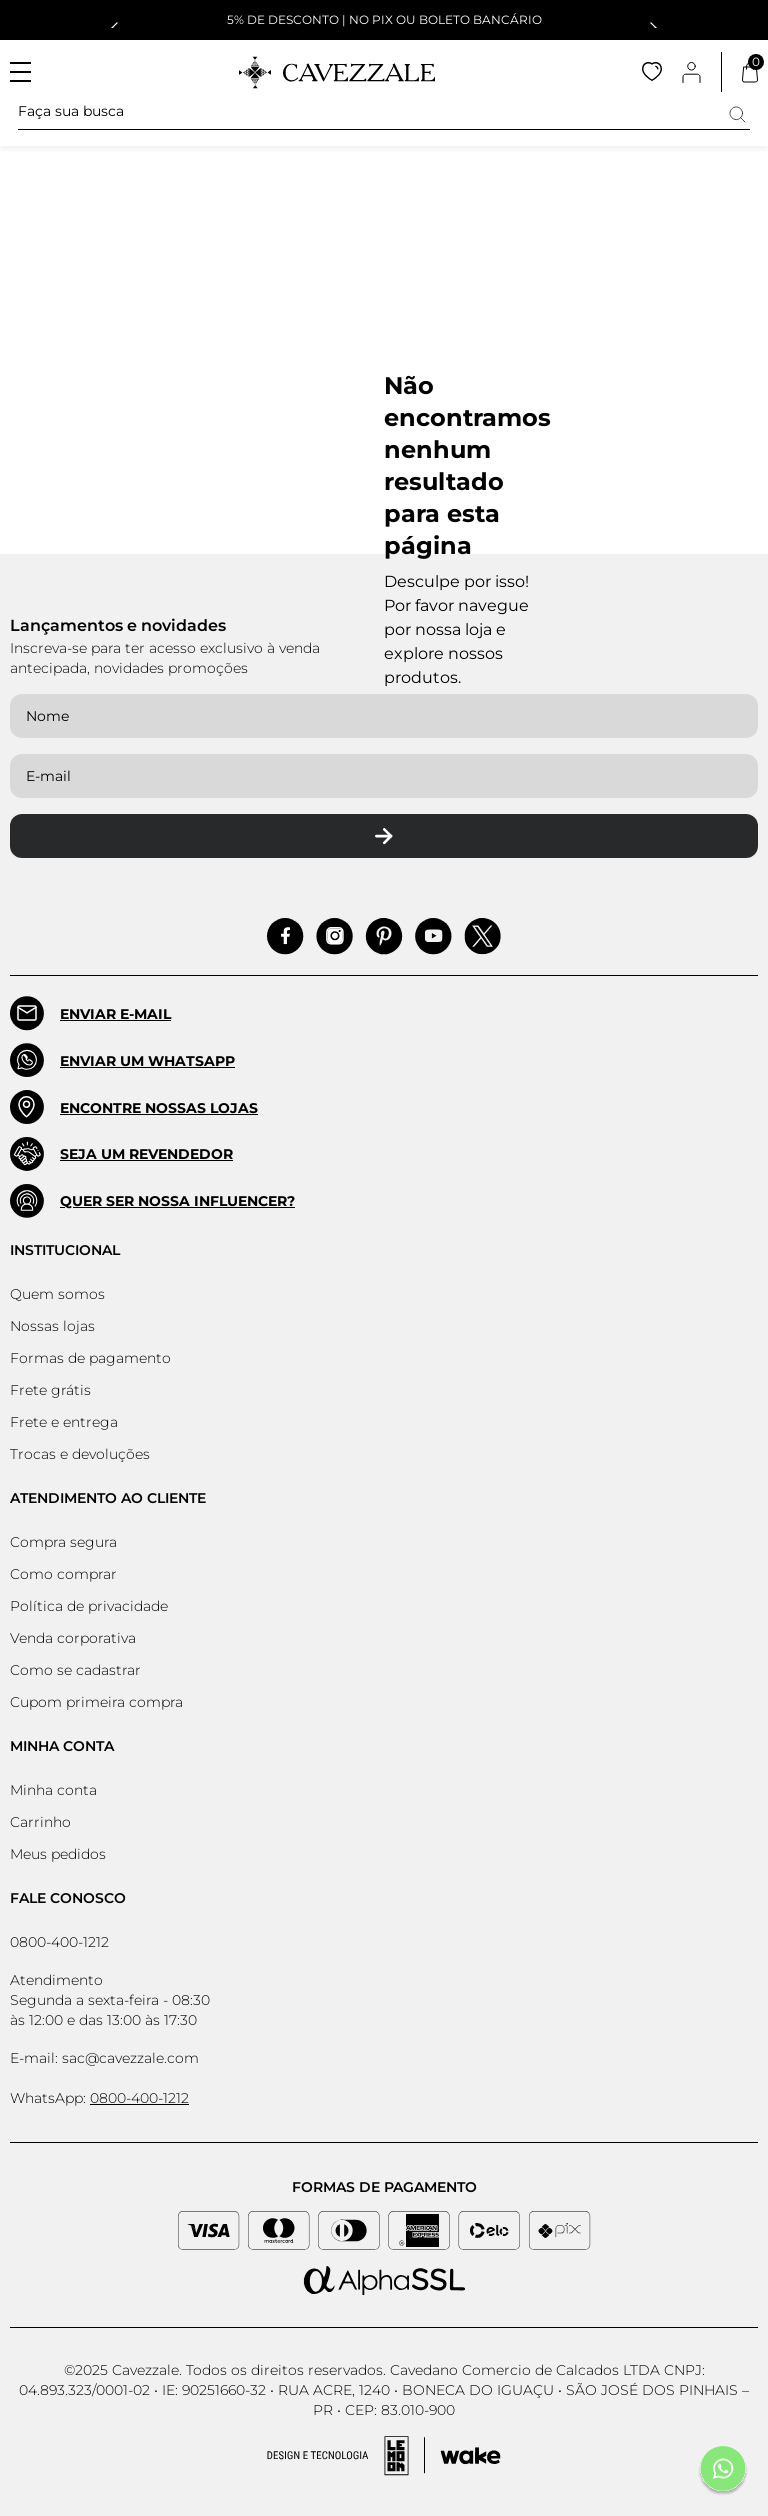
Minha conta (53, 1790)
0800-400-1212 (59, 1942)
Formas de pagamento (90, 1358)
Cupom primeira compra (96, 1702)
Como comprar (63, 1574)
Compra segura (63, 1542)
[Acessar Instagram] (334, 936)
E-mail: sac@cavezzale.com (104, 2058)
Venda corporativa (73, 1638)
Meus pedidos (58, 1854)
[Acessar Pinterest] (384, 936)
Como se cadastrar (75, 1670)
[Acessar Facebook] (285, 936)
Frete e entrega (64, 1422)
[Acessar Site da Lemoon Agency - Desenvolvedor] (384, 2456)
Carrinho (40, 1822)
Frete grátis (50, 1390)
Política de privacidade (89, 1606)
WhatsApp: (99, 2098)
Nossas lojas (52, 1326)
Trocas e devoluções (80, 1454)
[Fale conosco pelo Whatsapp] (723, 2471)
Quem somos (57, 1294)
